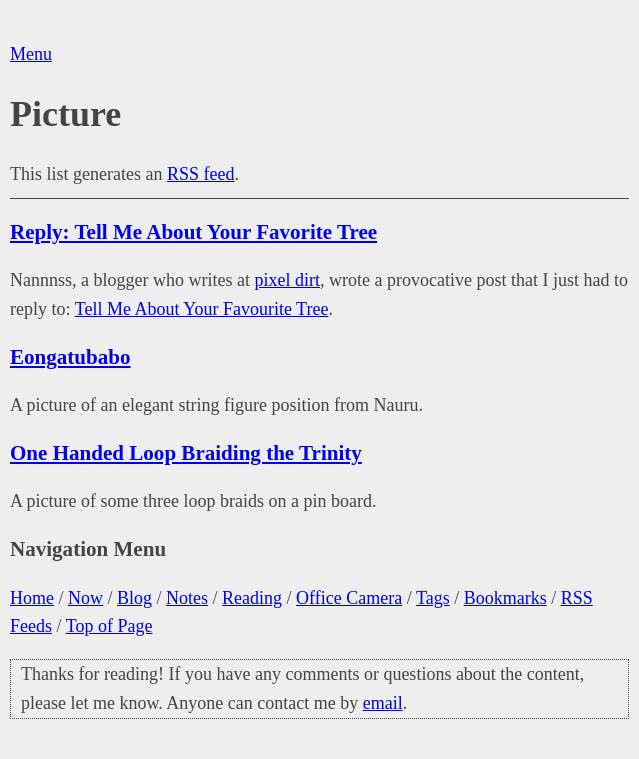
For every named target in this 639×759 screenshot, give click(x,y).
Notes (187, 598)
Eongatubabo (70, 357)
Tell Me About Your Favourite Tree (202, 309)
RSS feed (201, 174)
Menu (31, 54)
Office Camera (349, 598)
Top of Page (109, 626)
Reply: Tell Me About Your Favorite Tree (193, 232)
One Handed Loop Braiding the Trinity (186, 453)
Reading (252, 598)
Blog (134, 598)
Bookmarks (505, 598)
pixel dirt (287, 280)
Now (85, 598)
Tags (433, 598)
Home (32, 598)
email (383, 703)
